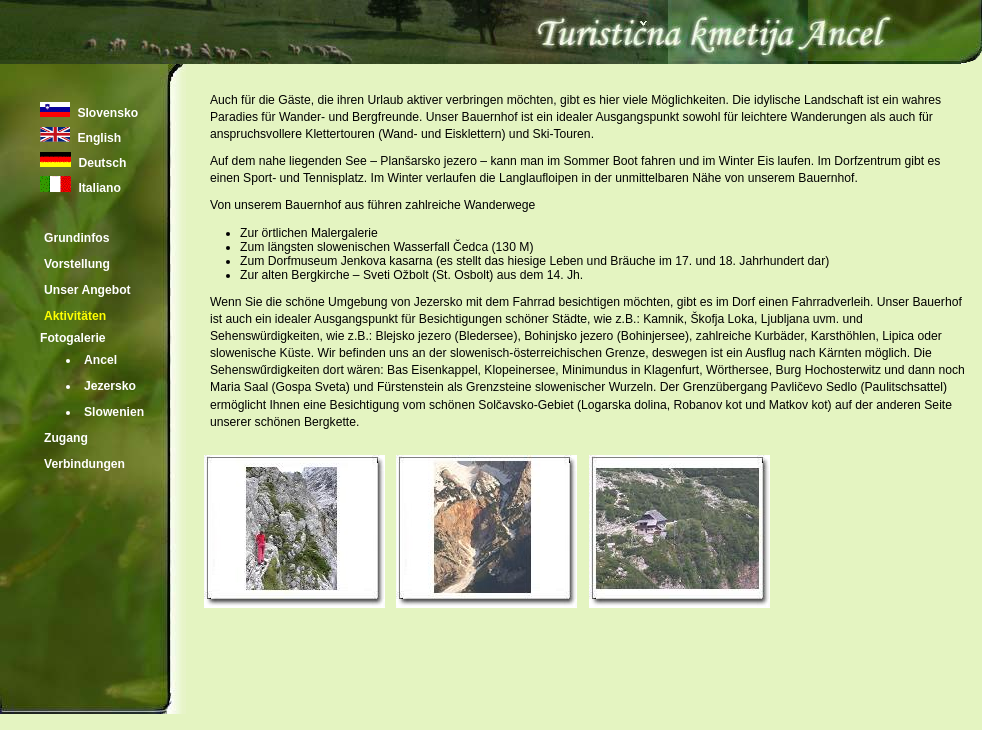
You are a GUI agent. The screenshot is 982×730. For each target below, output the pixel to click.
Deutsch (100, 163)
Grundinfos (77, 238)
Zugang (66, 438)
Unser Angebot (87, 290)
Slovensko (106, 113)
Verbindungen (84, 464)
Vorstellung (77, 264)
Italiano (98, 188)
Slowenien (114, 412)
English (97, 138)
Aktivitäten (75, 316)
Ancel (100, 360)
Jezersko (110, 386)
